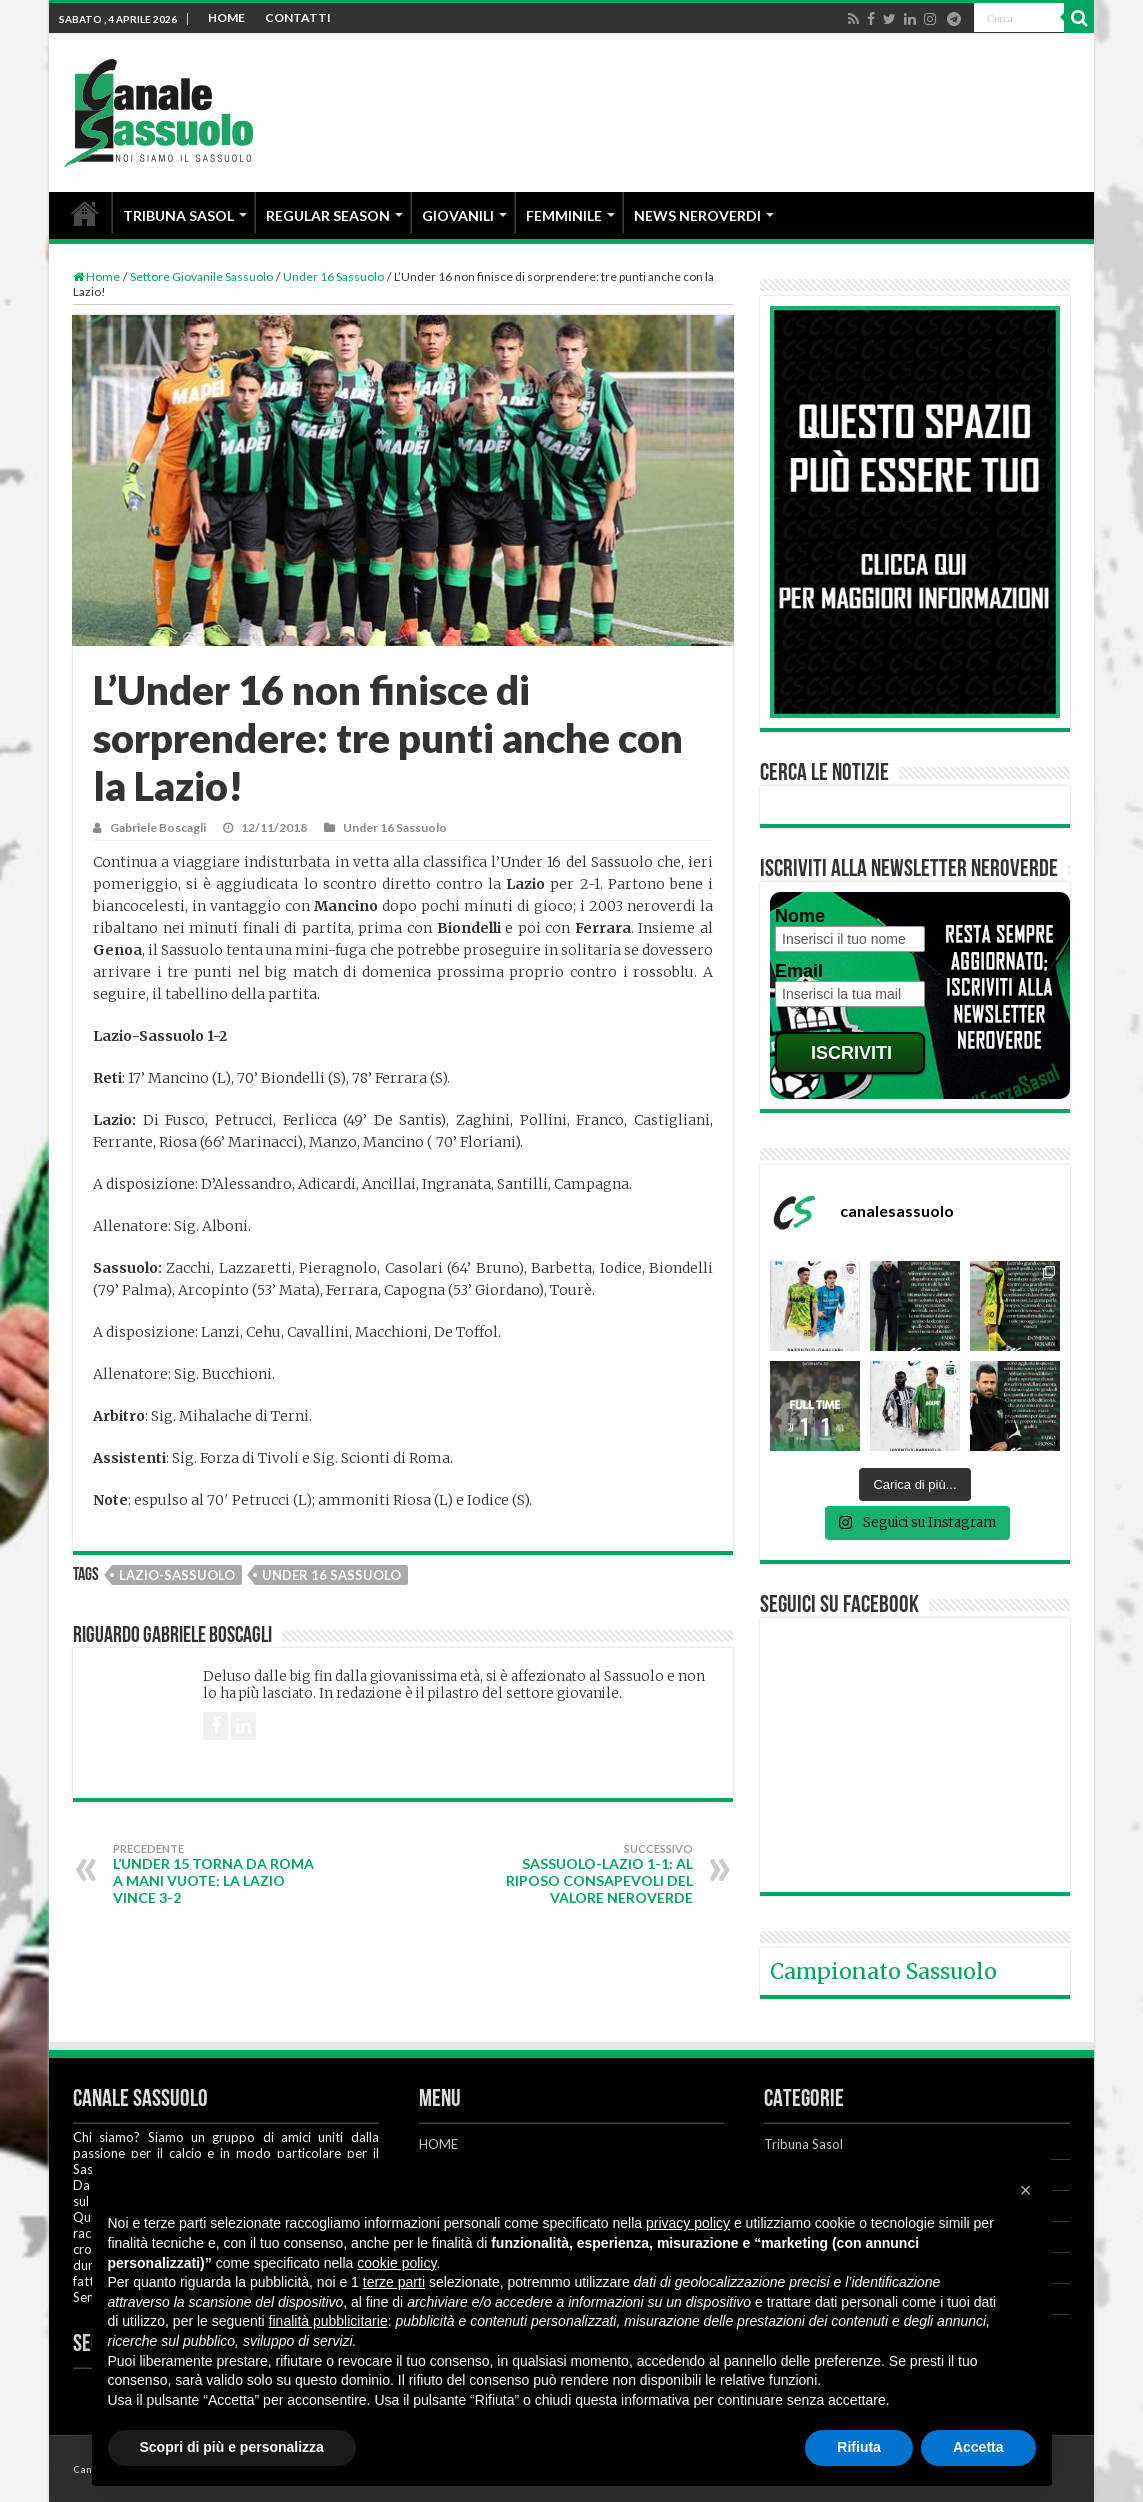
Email (799, 971)
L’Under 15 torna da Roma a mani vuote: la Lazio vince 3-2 (215, 1874)
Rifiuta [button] (859, 2447)
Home (96, 276)
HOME (226, 17)
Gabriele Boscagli (158, 827)
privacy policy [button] (688, 2223)
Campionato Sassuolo (883, 1971)
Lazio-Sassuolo (177, 1575)
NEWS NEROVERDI (697, 215)
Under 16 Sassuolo (333, 276)
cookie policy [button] (396, 2263)
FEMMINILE (564, 215)
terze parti (394, 2282)
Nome (800, 916)
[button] (1026, 2190)
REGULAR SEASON (328, 215)
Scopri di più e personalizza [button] (232, 2447)
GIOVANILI (458, 215)
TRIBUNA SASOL (178, 215)
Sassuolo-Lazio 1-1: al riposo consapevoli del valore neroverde (590, 1874)
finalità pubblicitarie (328, 2321)
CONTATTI (298, 17)
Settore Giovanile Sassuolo (201, 276)
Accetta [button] (978, 2447)
